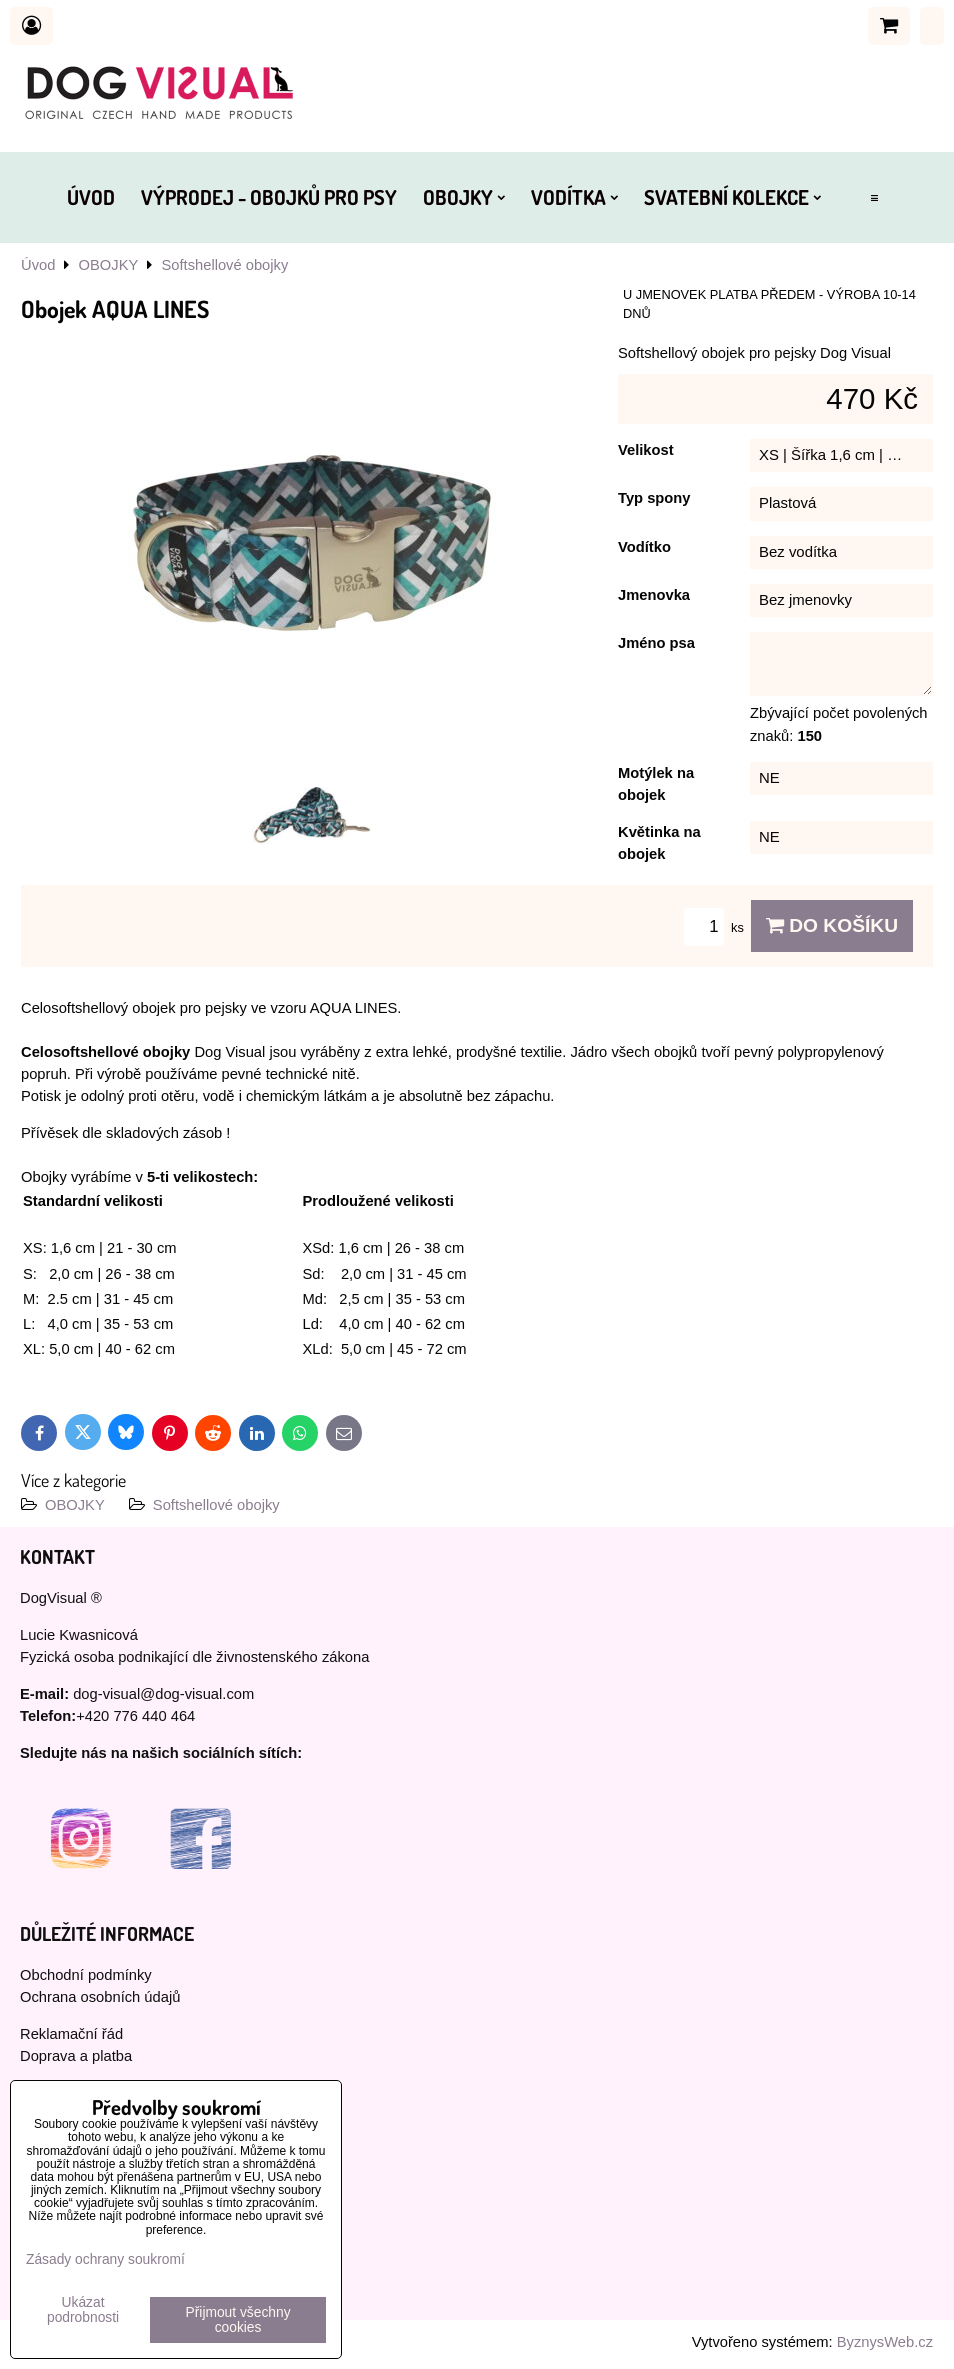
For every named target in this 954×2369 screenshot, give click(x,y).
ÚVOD (91, 197)
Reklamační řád (71, 2034)
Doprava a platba (76, 2056)
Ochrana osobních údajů (100, 1997)
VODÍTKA (574, 197)
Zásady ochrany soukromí (105, 2259)
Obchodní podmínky (86, 1975)
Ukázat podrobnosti (83, 2310)
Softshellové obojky (216, 1505)
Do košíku (832, 925)
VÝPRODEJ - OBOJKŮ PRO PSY (269, 197)
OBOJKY (464, 197)
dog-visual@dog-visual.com (163, 1694)
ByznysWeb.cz (885, 2342)
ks (717, 927)
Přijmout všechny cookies (238, 2320)
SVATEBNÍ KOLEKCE (732, 197)
